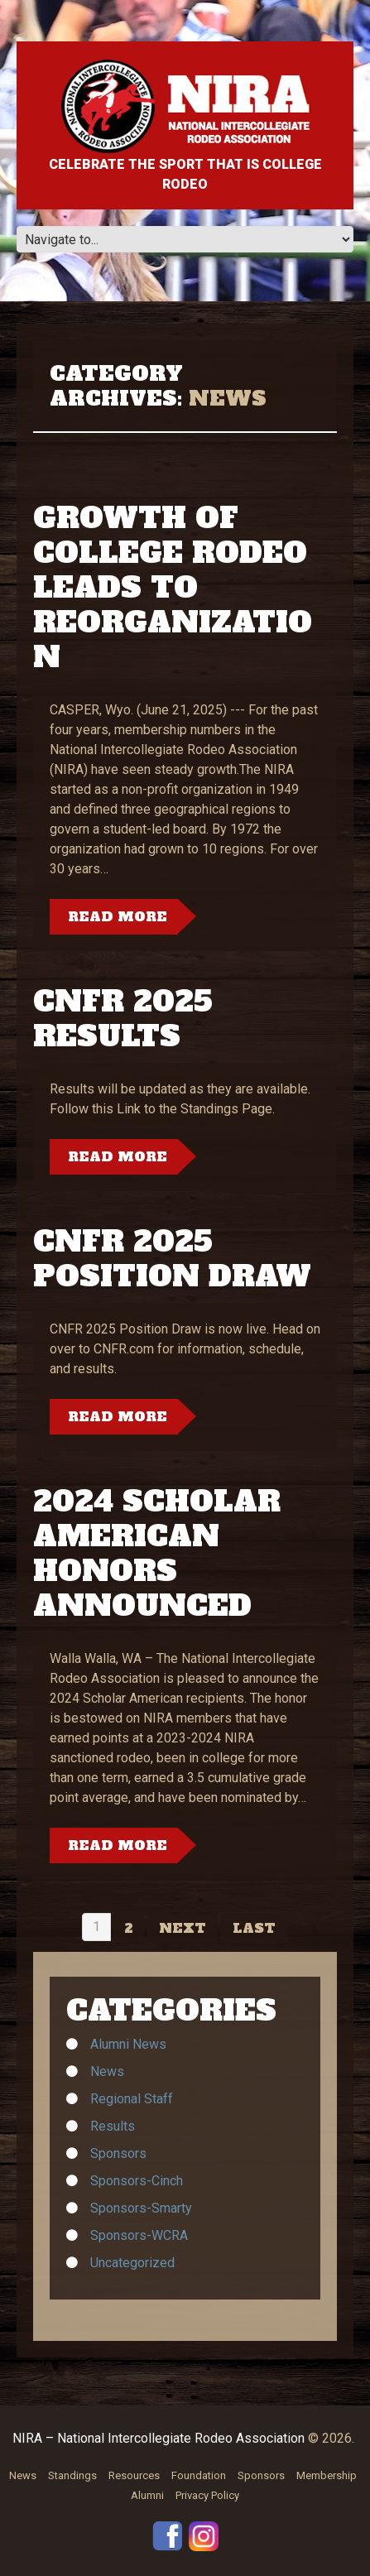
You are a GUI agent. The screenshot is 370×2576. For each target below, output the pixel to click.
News (107, 2071)
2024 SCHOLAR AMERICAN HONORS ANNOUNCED (157, 1554)
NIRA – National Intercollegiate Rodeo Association (158, 2438)
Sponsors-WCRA (139, 2235)
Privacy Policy (207, 2495)
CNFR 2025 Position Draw (172, 1259)
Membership (326, 2475)
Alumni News (128, 2044)
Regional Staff (131, 2099)
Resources (134, 2475)
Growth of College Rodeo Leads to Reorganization (172, 587)
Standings (72, 2475)
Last (254, 1928)
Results (112, 2126)
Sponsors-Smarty (141, 2208)
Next (182, 1928)
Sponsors (118, 2153)
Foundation (198, 2475)
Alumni (147, 2495)
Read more (117, 916)
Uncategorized (132, 2263)
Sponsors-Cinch (136, 2181)
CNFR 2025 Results (123, 1019)
